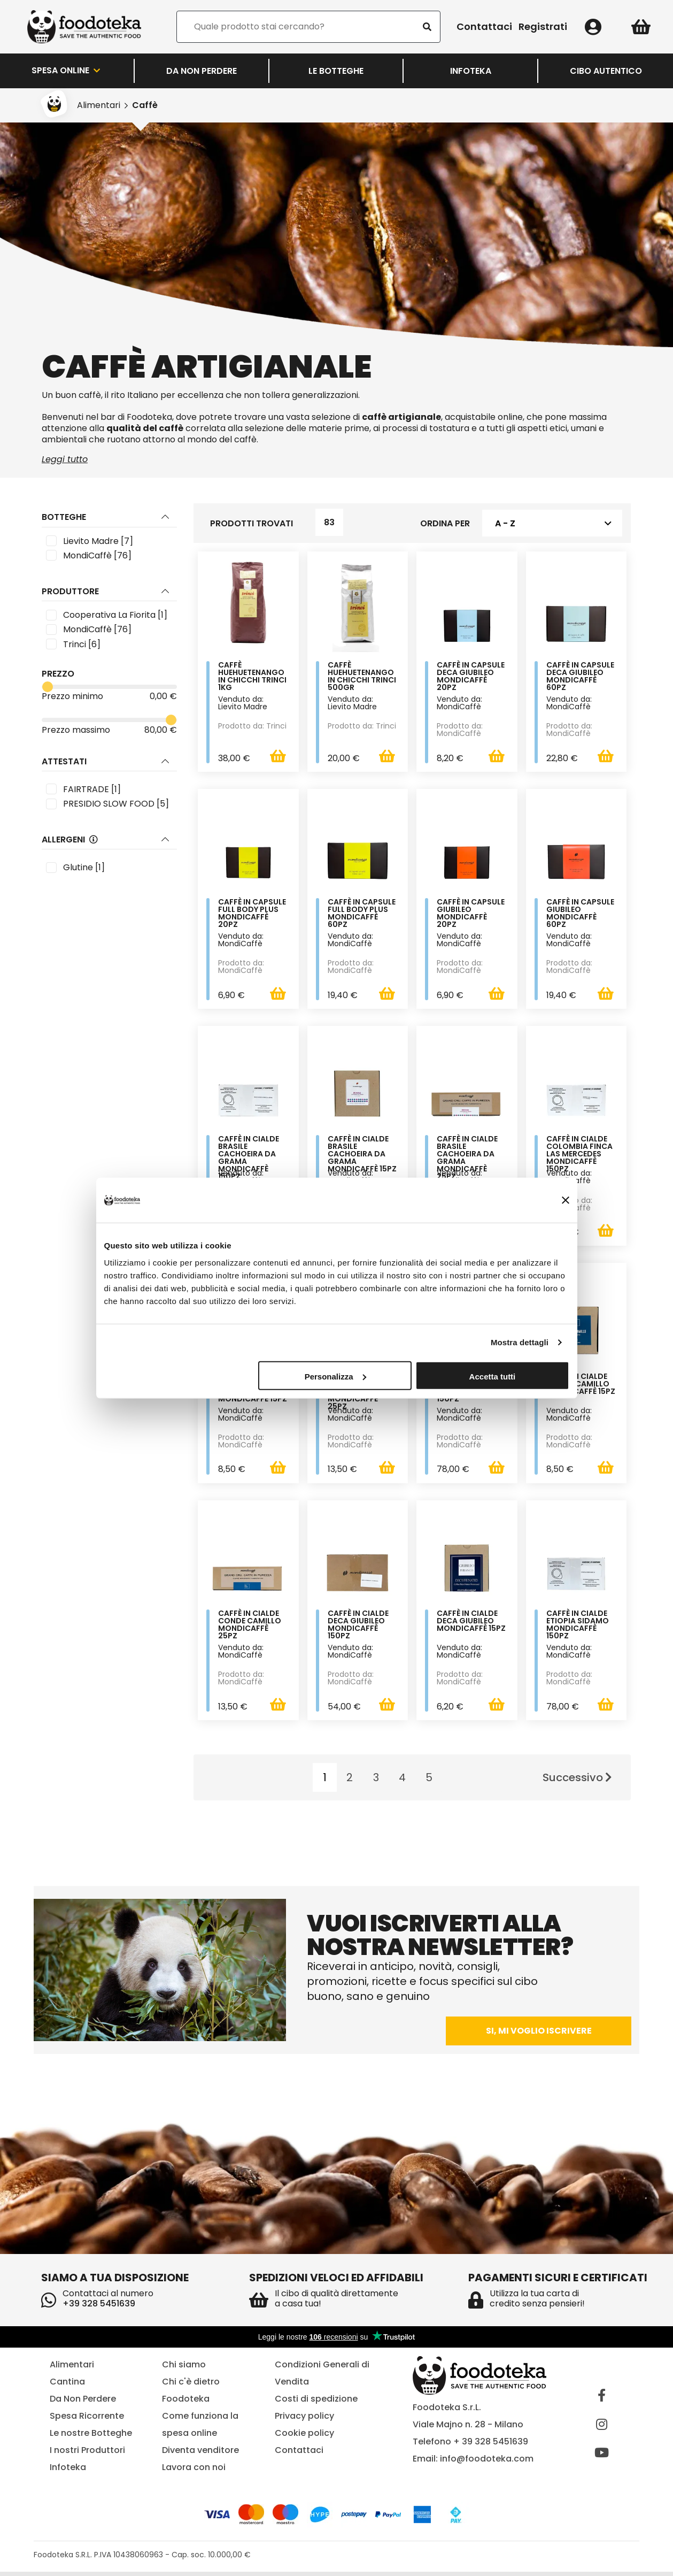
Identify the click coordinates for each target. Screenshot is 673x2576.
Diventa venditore (200, 2454)
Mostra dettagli (519, 1342)
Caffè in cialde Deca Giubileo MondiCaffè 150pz (358, 1628)
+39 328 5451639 (99, 2308)
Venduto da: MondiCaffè (459, 703)
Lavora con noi (194, 2471)
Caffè (145, 105)
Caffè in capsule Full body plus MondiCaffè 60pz (362, 915)
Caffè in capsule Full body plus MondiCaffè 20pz (252, 915)
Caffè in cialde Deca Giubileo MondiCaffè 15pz (471, 1625)
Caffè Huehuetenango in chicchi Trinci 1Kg (252, 677)
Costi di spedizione (316, 2402)
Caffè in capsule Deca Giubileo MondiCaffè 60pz (580, 677)
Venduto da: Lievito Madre (242, 703)
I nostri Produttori (87, 2454)
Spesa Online (67, 70)
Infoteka (470, 71)
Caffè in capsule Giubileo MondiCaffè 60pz (580, 915)
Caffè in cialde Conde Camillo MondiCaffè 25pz (249, 1628)
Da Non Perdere (201, 71)
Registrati (543, 27)
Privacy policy (304, 2419)
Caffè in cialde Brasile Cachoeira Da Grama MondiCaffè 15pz (362, 1156)
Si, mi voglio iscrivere (539, 2035)
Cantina (67, 2385)
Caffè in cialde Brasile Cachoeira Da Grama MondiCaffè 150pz (248, 1159)
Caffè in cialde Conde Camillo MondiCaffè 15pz (580, 1387)
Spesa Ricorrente (87, 2419)
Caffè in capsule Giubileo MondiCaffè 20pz (471, 915)
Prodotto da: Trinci (252, 725)
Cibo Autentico (606, 71)
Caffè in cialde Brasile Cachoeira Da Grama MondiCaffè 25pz (467, 1159)
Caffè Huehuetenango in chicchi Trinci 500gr (362, 677)
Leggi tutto (65, 459)
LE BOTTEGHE (335, 71)
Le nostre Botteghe (91, 2437)
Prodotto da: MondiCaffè (460, 729)
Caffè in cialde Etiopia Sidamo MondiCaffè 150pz (577, 1628)
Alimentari (98, 105)
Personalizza (335, 1376)
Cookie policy (304, 2437)
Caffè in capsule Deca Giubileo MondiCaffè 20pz (471, 677)
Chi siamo (184, 2368)
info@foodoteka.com (486, 2462)
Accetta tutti (492, 1376)
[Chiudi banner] (565, 1200)
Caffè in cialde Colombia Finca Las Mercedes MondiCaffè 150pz (579, 1156)
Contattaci (484, 27)
